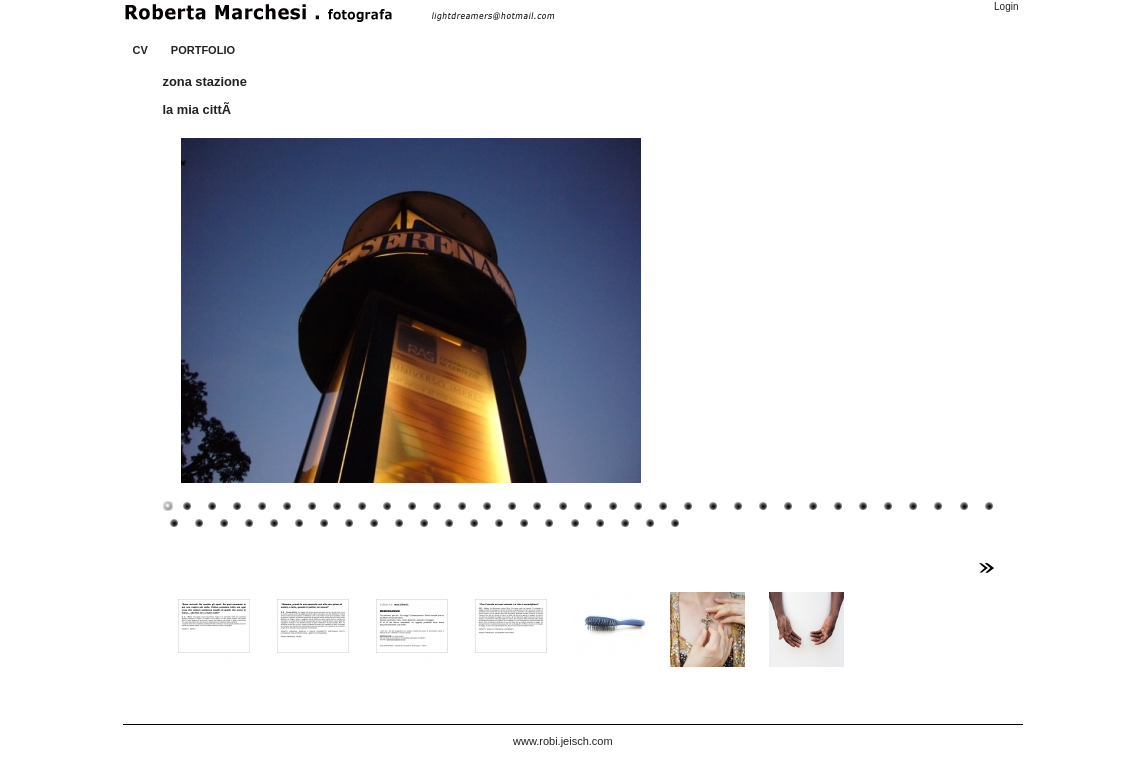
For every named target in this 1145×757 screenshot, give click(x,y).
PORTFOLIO (203, 50)
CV (140, 50)
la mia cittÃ (199, 109)
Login (1006, 6)
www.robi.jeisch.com (563, 741)
